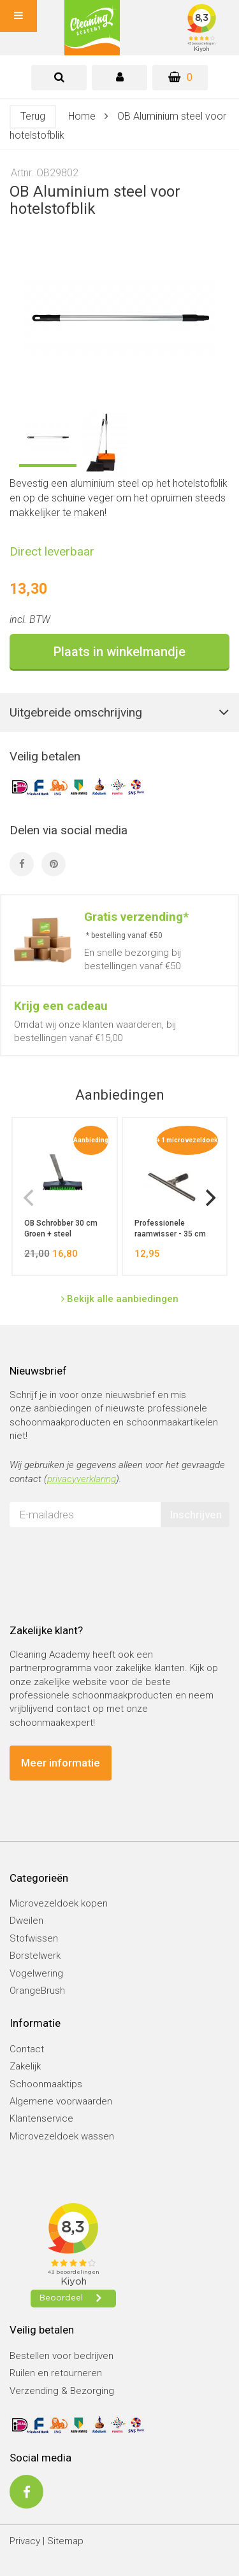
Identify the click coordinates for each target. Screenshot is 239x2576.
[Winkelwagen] (180, 77)
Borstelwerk (35, 1955)
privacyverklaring (81, 1479)
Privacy (25, 2541)
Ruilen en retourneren (56, 2373)
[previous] (30, 1198)
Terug (32, 116)
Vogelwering (36, 1973)
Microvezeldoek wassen (62, 2136)
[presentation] (106, 1561)
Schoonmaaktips (46, 2084)
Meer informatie (60, 1762)
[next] (209, 1198)
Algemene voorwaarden (61, 2101)
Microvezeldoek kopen (59, 1903)
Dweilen (26, 1920)
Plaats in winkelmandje (119, 651)
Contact (27, 2049)
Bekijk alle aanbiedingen (119, 1299)
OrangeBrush (37, 1990)
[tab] (59, 77)
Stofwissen (34, 1938)
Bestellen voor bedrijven (61, 2356)
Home (82, 116)
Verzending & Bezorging (62, 2391)
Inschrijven (196, 1514)
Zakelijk (25, 2066)
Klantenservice (41, 2118)
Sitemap (65, 2541)
